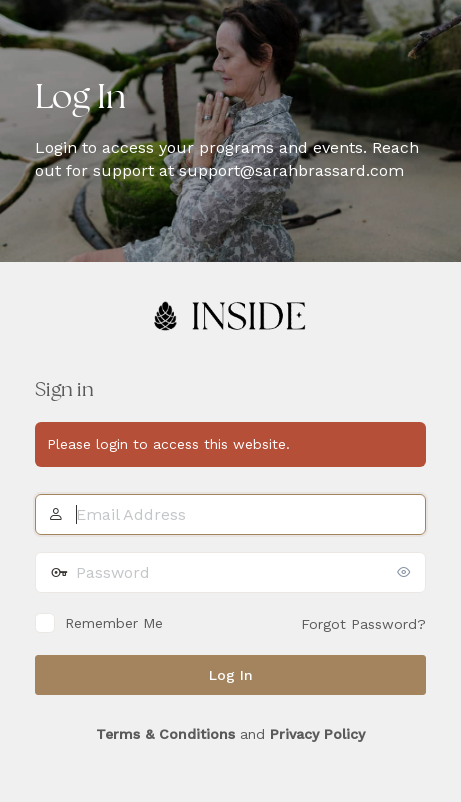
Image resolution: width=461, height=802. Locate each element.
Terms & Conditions (165, 734)
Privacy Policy (317, 734)
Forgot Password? (363, 624)
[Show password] (406, 572)
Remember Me (114, 623)
